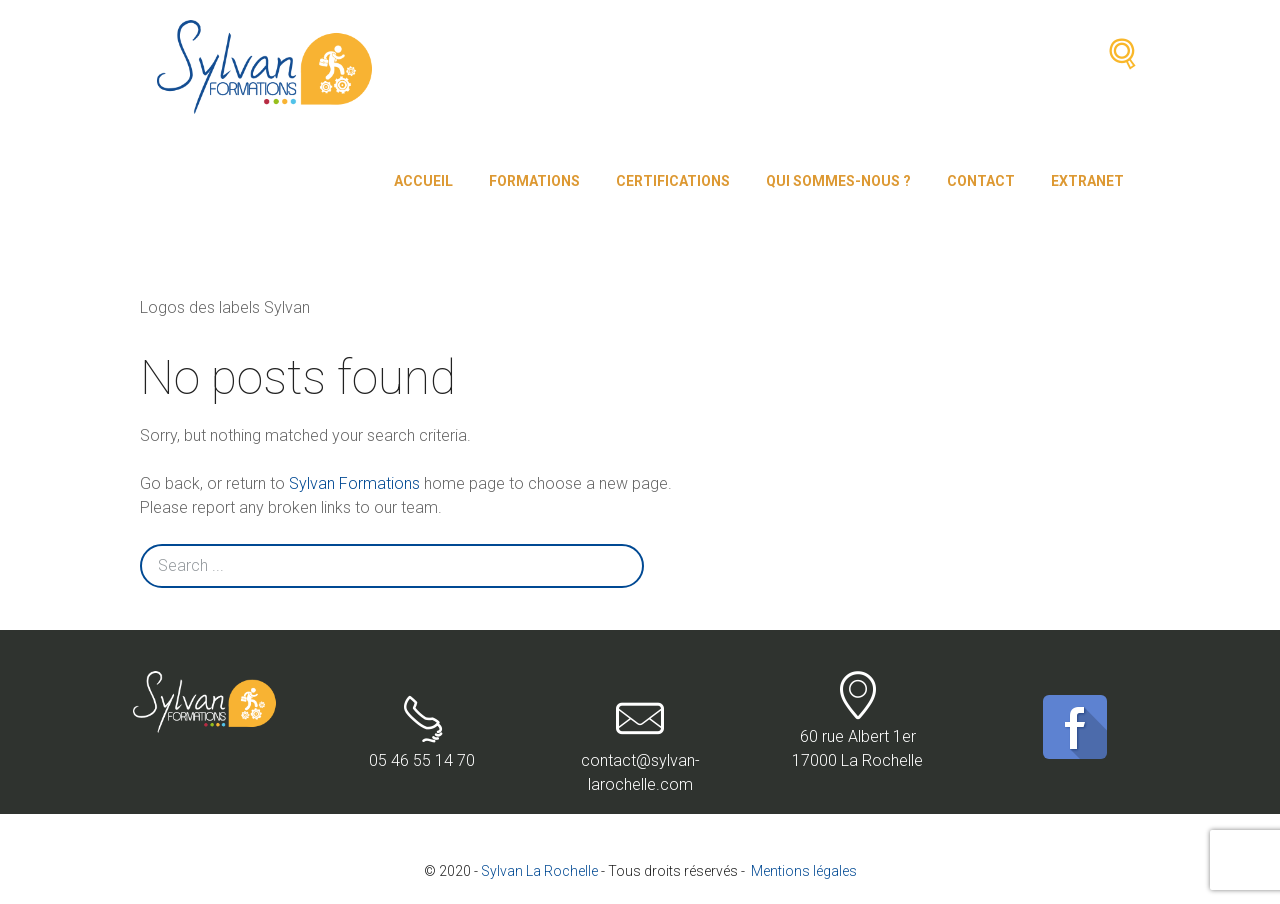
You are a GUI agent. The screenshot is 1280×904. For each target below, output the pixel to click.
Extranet (1087, 181)
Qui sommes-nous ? (838, 181)
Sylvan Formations (354, 483)
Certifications (673, 181)
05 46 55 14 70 (423, 732)
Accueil (423, 181)
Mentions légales (804, 871)
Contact (981, 181)
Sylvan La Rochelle (539, 871)
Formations (534, 181)
